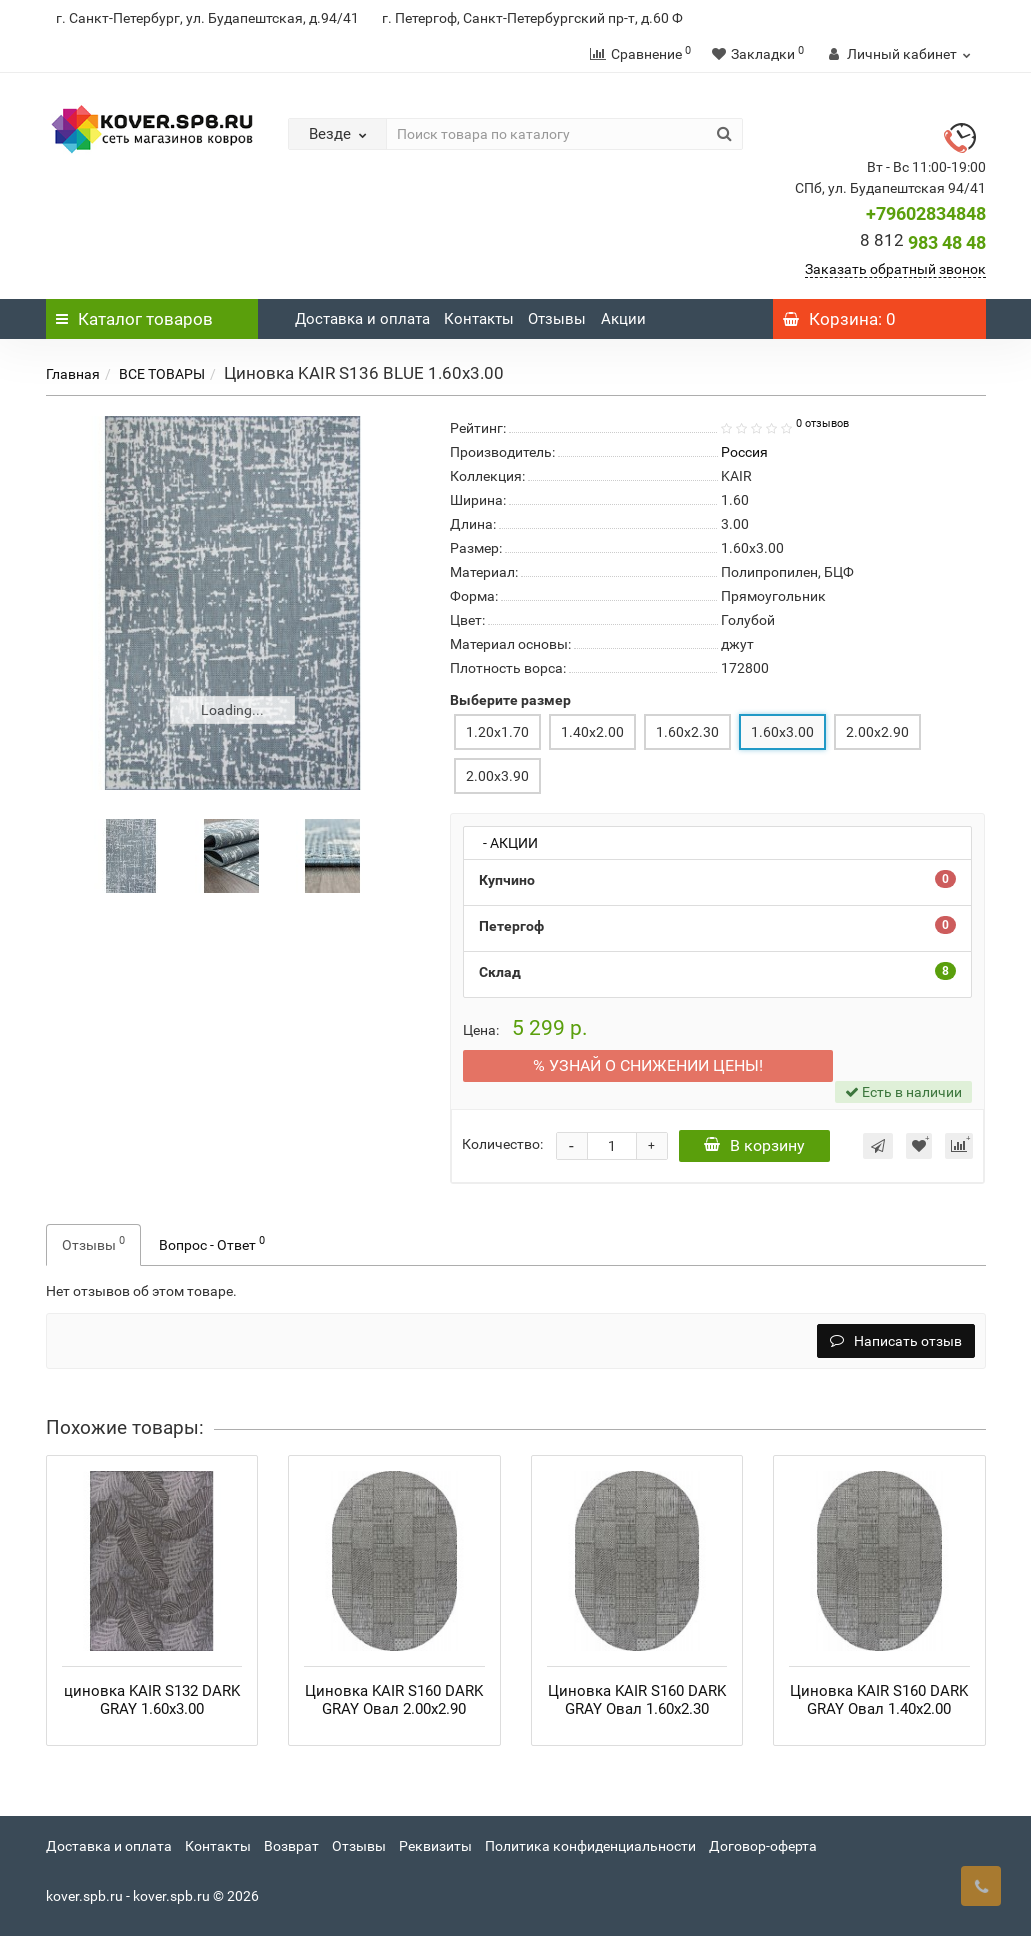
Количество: (502, 1144)
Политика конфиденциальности (590, 1846)
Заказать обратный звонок (895, 269)
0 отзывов (822, 423)
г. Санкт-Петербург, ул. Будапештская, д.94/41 (207, 18)
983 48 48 (923, 242)
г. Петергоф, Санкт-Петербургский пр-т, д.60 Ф (532, 18)
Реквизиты (435, 1846)
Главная (73, 374)
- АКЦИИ (506, 843)
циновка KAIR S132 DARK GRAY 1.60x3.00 (152, 1700)
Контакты (479, 319)
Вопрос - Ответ (212, 1243)
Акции (623, 319)
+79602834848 (926, 213)
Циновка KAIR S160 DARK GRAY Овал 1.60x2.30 (637, 1700)
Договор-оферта (763, 1846)
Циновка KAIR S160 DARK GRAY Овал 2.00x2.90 (394, 1700)
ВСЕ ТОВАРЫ (162, 374)
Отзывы (557, 319)
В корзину (756, 1145)
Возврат (291, 1846)
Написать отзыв (896, 1341)
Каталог (134, 319)
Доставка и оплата (362, 319)
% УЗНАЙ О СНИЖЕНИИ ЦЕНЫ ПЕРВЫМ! (648, 1065)
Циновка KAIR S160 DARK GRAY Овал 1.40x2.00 (879, 1700)
